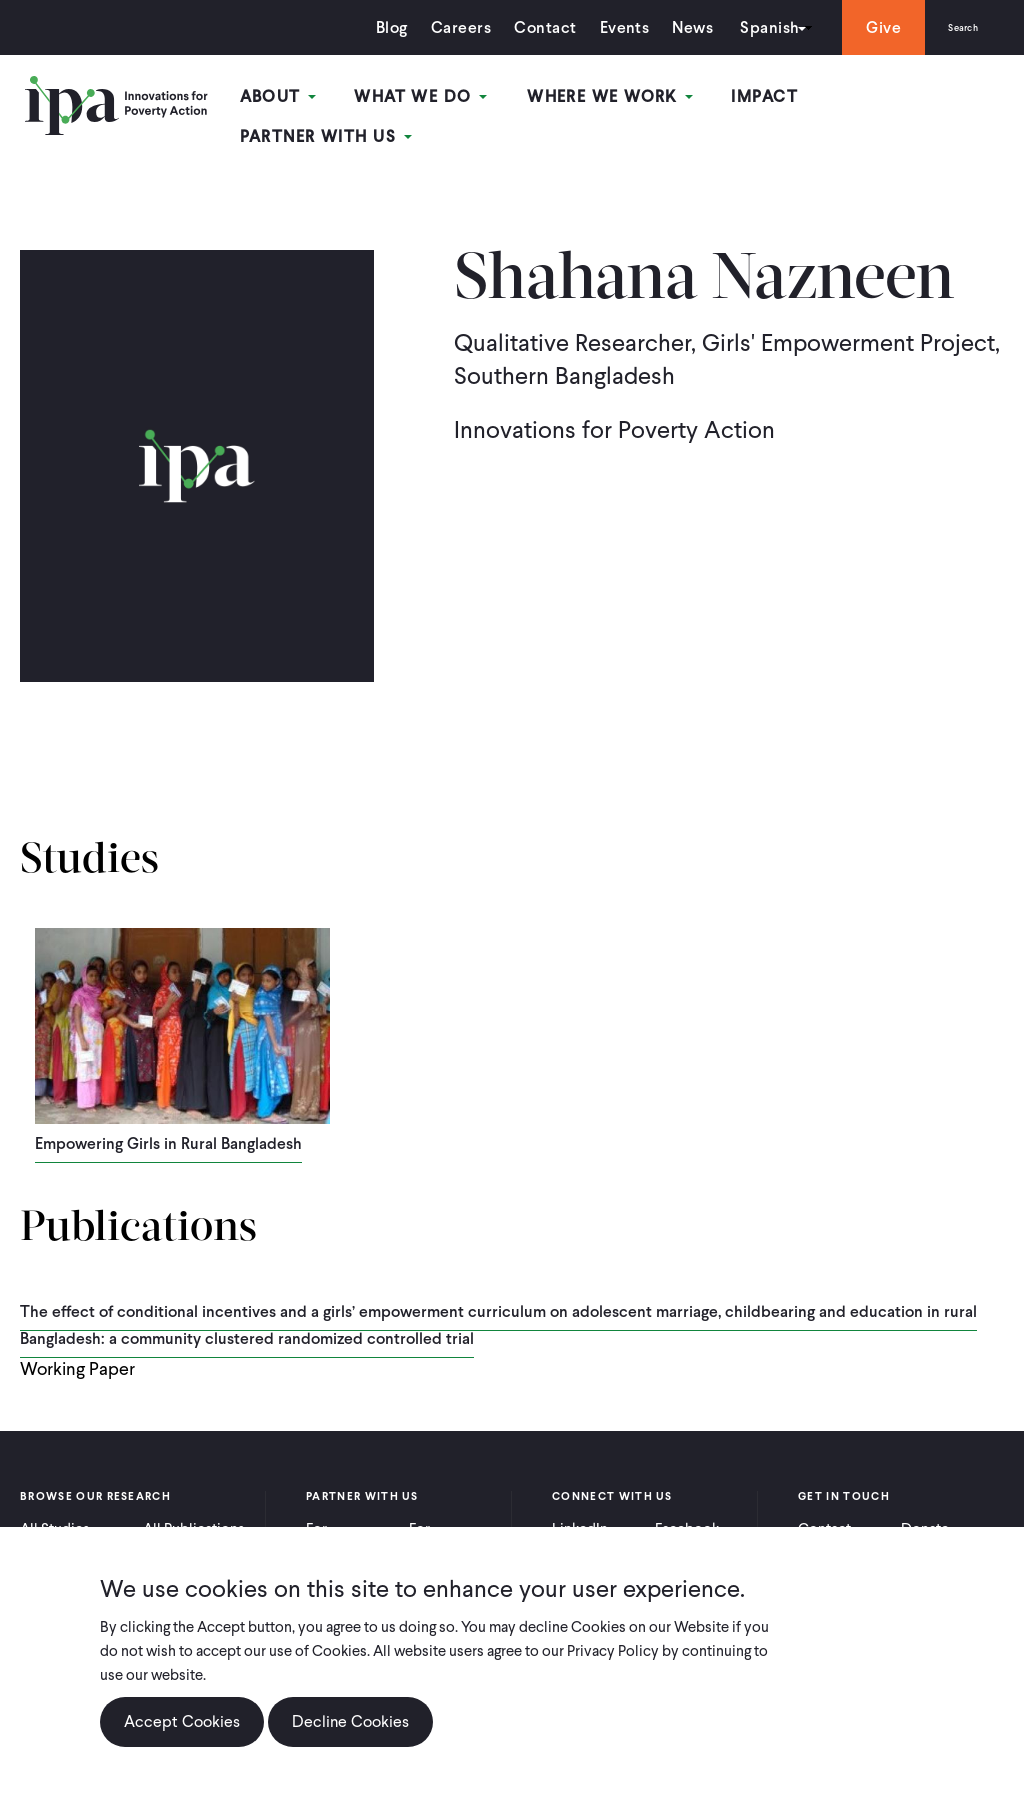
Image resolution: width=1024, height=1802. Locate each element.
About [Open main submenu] (295, 98)
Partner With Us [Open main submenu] (913, 98)
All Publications (194, 1513)
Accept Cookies (182, 1721)
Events (601, 27)
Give (860, 27)
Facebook (687, 1513)
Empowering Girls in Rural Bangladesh (168, 1128)
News (669, 27)
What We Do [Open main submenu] (431, 98)
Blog (369, 27)
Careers (438, 27)
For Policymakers (452, 1522)
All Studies (55, 1513)
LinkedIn (580, 1513)
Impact (761, 98)
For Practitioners (347, 1522)
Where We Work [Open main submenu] (613, 98)
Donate (925, 1513)
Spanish (746, 27)
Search (951, 27)
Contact (522, 27)
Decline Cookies (350, 1721)
